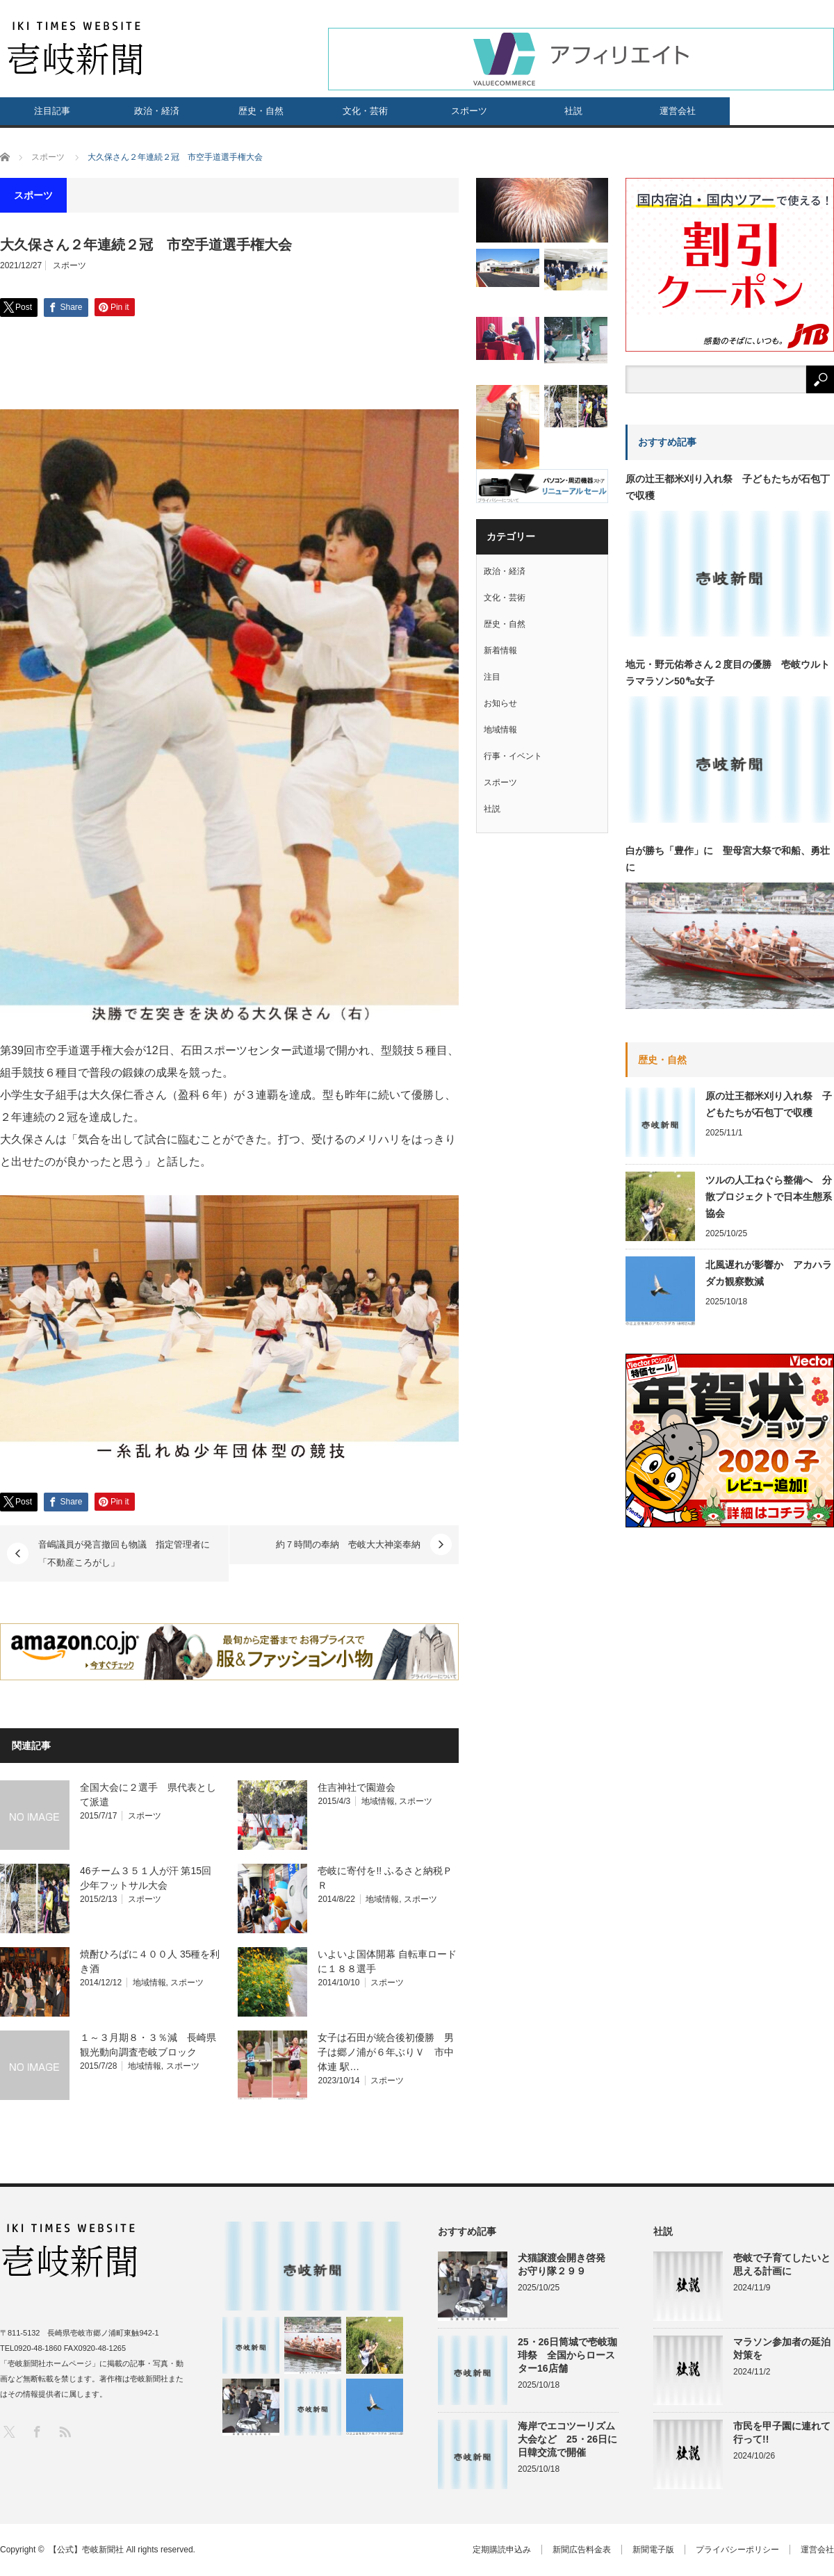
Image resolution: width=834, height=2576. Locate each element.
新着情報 (500, 650)
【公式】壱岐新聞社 (86, 2549)
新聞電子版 (653, 2549)
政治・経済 (156, 111)
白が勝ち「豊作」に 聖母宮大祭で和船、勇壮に (728, 859)
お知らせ (500, 703)
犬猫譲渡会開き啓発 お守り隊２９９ (568, 2264)
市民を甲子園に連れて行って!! (782, 2432)
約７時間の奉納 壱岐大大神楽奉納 (348, 1544)
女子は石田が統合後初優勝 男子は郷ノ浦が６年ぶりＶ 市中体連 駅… (386, 2052)
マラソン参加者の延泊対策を (782, 2348)
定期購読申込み (502, 2549)
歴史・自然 (261, 111)
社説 (573, 111)
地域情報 (378, 1801)
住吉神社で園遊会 (356, 1787)
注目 (492, 677)
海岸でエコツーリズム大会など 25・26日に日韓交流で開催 (567, 2439)
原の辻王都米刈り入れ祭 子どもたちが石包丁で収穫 (728, 487)
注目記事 (52, 111)
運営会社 (678, 111)
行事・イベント (513, 756)
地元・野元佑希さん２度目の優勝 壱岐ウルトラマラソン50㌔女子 (728, 673)
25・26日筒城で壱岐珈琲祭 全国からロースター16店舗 (567, 2355)
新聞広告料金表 (582, 2549)
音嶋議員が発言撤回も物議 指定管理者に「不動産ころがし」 (124, 1553)
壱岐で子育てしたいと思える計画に (782, 2264)
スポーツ (469, 111)
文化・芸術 (365, 111)
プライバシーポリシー (737, 2549)
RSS (64, 2431)
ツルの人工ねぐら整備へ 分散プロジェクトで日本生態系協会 (768, 1196)
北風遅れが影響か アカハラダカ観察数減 (768, 1273)
